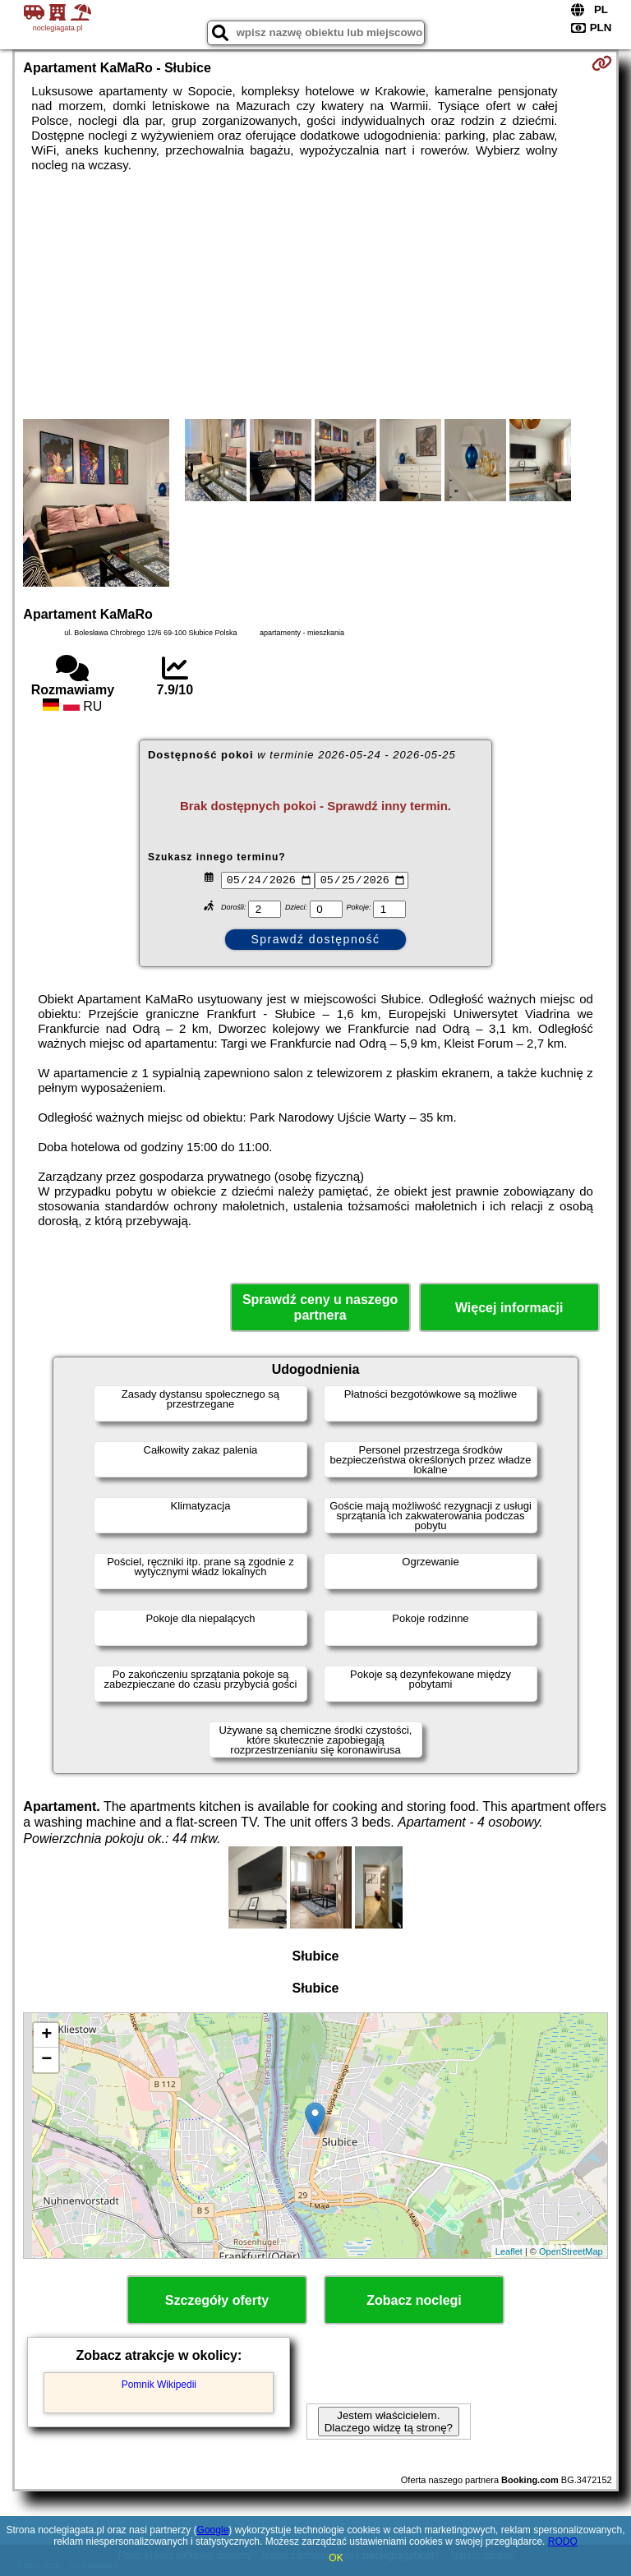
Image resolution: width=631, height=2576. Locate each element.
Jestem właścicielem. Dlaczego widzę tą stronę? (389, 2421)
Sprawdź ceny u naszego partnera (320, 1307)
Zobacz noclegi (414, 2300)
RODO (563, 2541)
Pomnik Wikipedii (159, 2384)
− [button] (46, 2060)
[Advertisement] (315, 296)
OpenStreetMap (571, 2251)
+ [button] (46, 2035)
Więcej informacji (509, 1308)
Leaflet (509, 2251)
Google (213, 2530)
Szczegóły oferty (217, 2300)
